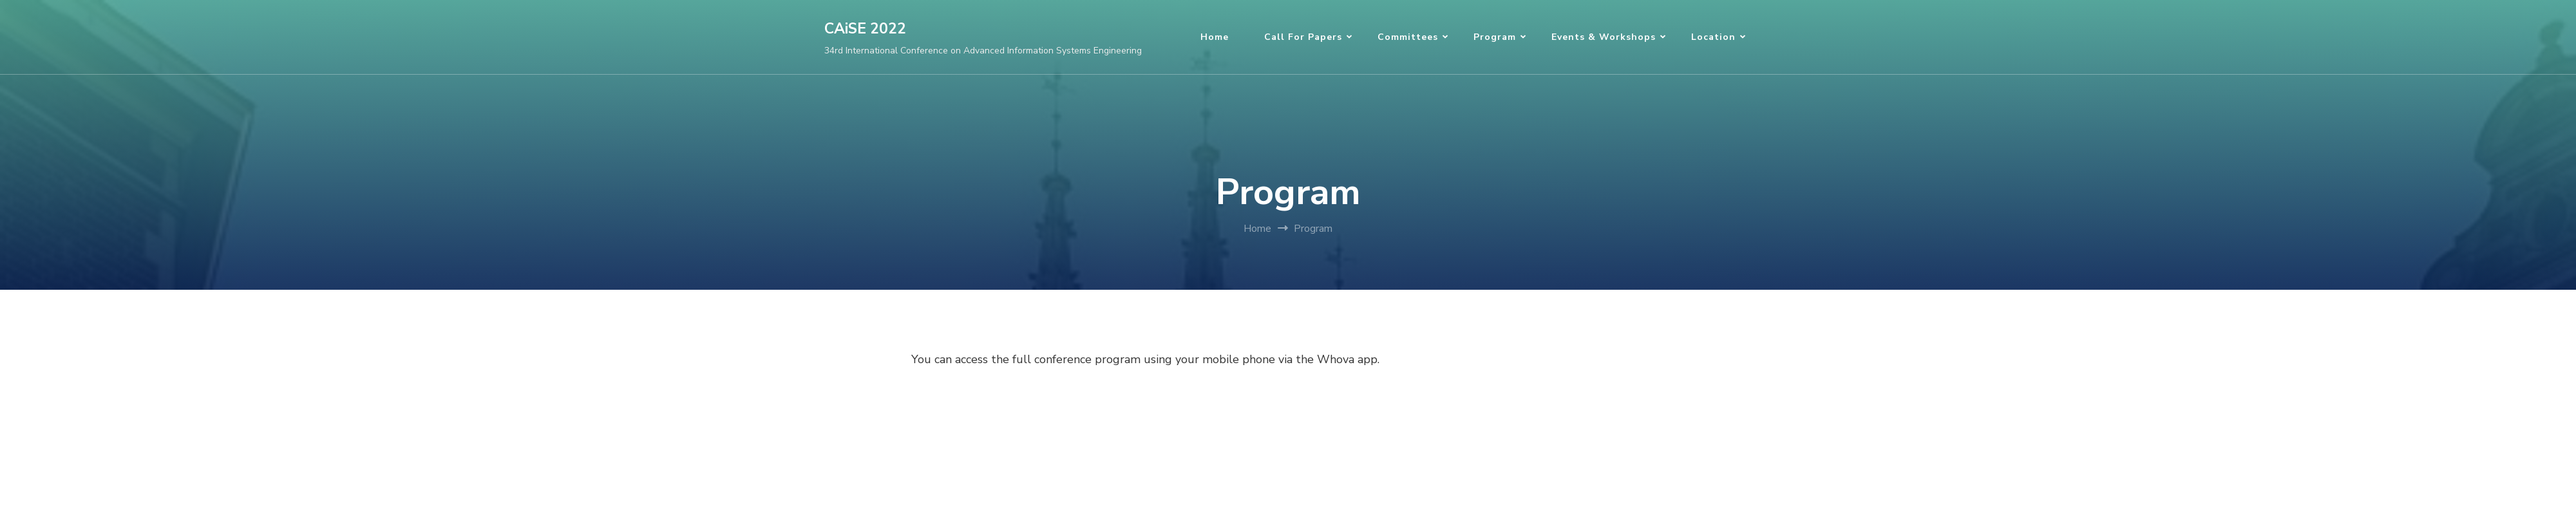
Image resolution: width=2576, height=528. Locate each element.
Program (1494, 37)
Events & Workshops (1603, 37)
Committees (1408, 37)
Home (1214, 37)
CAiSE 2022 (865, 29)
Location (1713, 37)
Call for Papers (1303, 37)
